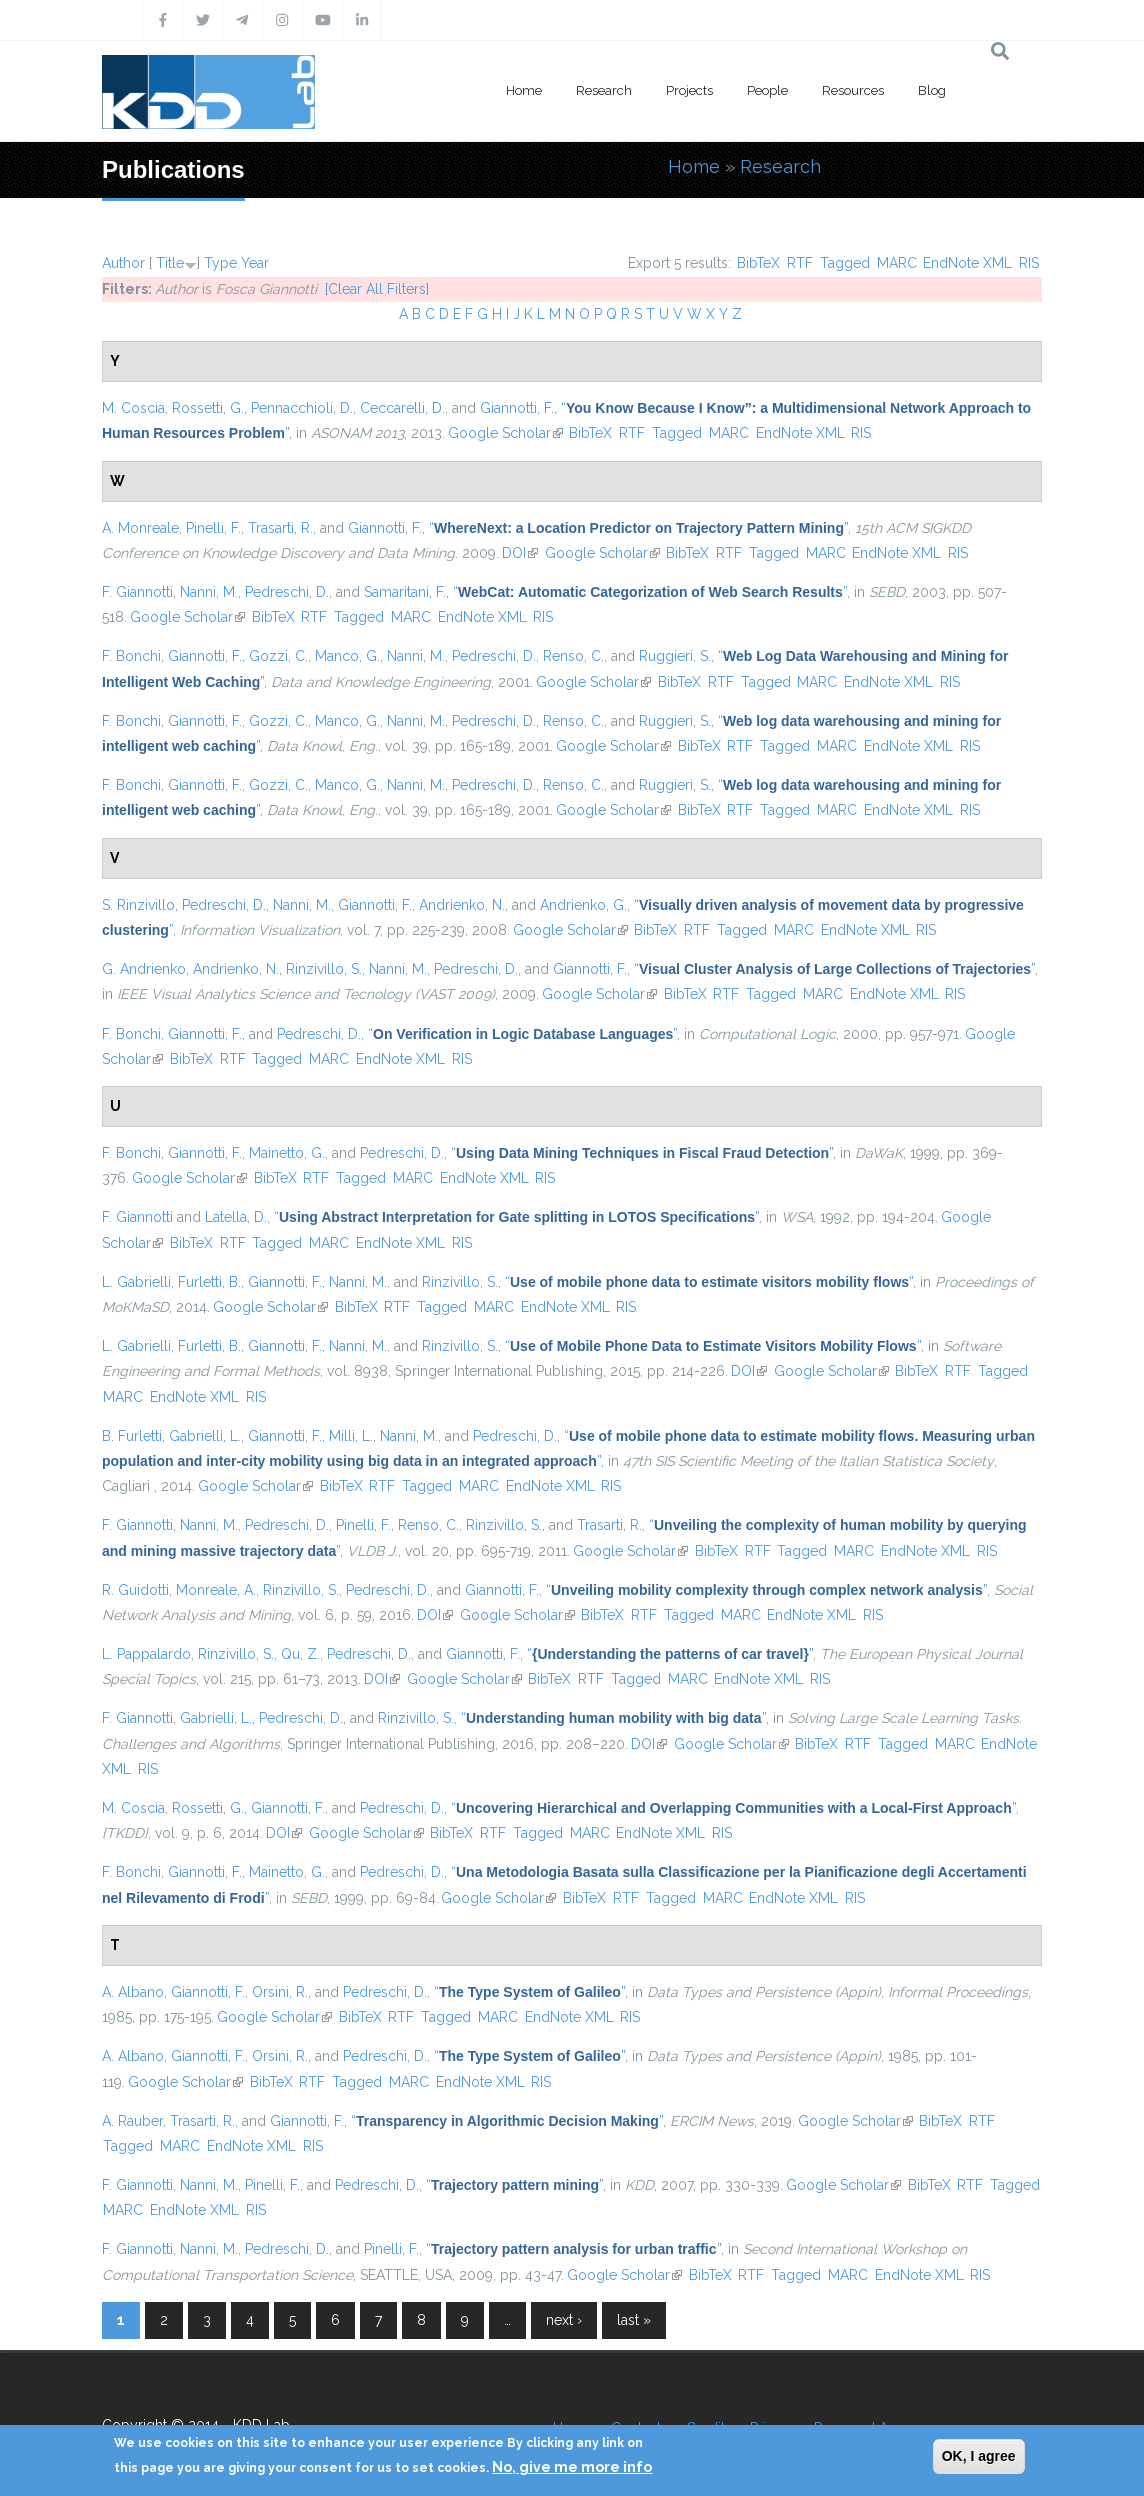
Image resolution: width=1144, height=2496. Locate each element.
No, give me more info (572, 2467)
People (767, 90)
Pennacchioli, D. (302, 408)
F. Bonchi (131, 656)
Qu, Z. (300, 1654)
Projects (689, 90)
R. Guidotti (135, 1590)
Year (255, 263)
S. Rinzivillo (138, 905)
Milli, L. (351, 1436)
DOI (520, 553)
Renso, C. (573, 656)
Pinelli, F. (213, 528)
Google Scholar (505, 433)
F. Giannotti (137, 592)
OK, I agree (979, 2456)
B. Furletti (132, 1436)
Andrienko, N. (462, 905)
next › (564, 2320)
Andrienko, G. (583, 905)
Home (524, 90)
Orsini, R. (280, 1992)
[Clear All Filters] (377, 289)
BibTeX (758, 263)
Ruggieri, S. (675, 656)
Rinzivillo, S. (324, 969)
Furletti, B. (209, 1282)
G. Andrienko (144, 969)
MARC (897, 263)
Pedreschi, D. (287, 592)
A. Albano (133, 1992)
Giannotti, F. (517, 408)
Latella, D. (236, 1217)
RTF (800, 263)
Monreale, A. (216, 1590)
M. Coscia (133, 408)
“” (638, 528)
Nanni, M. (209, 592)
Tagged (845, 263)
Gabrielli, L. (205, 1436)
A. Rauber (132, 2121)
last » (634, 2320)
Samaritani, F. (405, 592)
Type (220, 263)
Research (604, 90)
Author (123, 263)
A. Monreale (140, 528)
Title (170, 263)
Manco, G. (347, 656)
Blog (932, 90)
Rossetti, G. (208, 408)
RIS (1029, 263)
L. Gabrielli (136, 1282)
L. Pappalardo (146, 1654)
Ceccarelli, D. (402, 408)
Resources (853, 90)
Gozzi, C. (278, 656)
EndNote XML (967, 263)
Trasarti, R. (280, 528)
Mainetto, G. (287, 1153)
